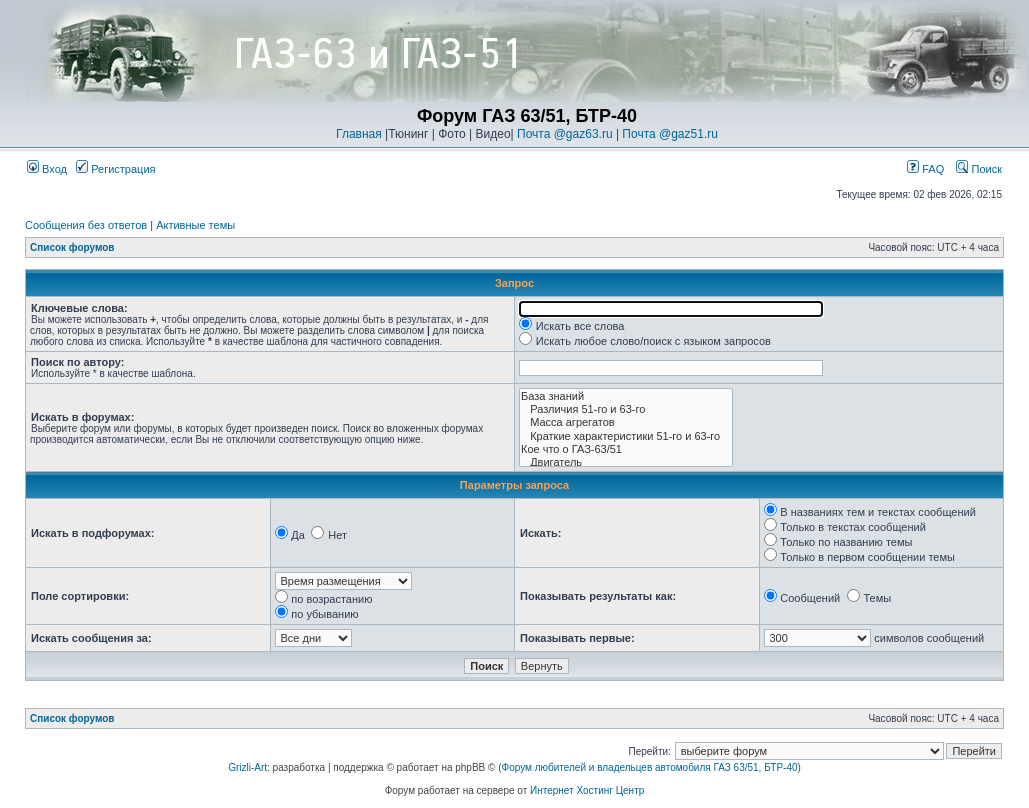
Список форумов (72, 247)
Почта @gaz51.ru (670, 134)
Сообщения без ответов (86, 225)
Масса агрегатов (626, 422)
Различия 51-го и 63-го (626, 409)
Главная (359, 134)
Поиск (979, 169)
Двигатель (626, 462)
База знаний (626, 396)
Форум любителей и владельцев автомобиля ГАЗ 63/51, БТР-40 (650, 767)
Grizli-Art (247, 767)
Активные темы (195, 225)
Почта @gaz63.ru (565, 134)
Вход (47, 169)
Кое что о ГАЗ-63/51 (626, 449)
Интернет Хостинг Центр (587, 790)
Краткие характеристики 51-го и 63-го (626, 436)
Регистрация (115, 169)
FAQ (925, 169)
